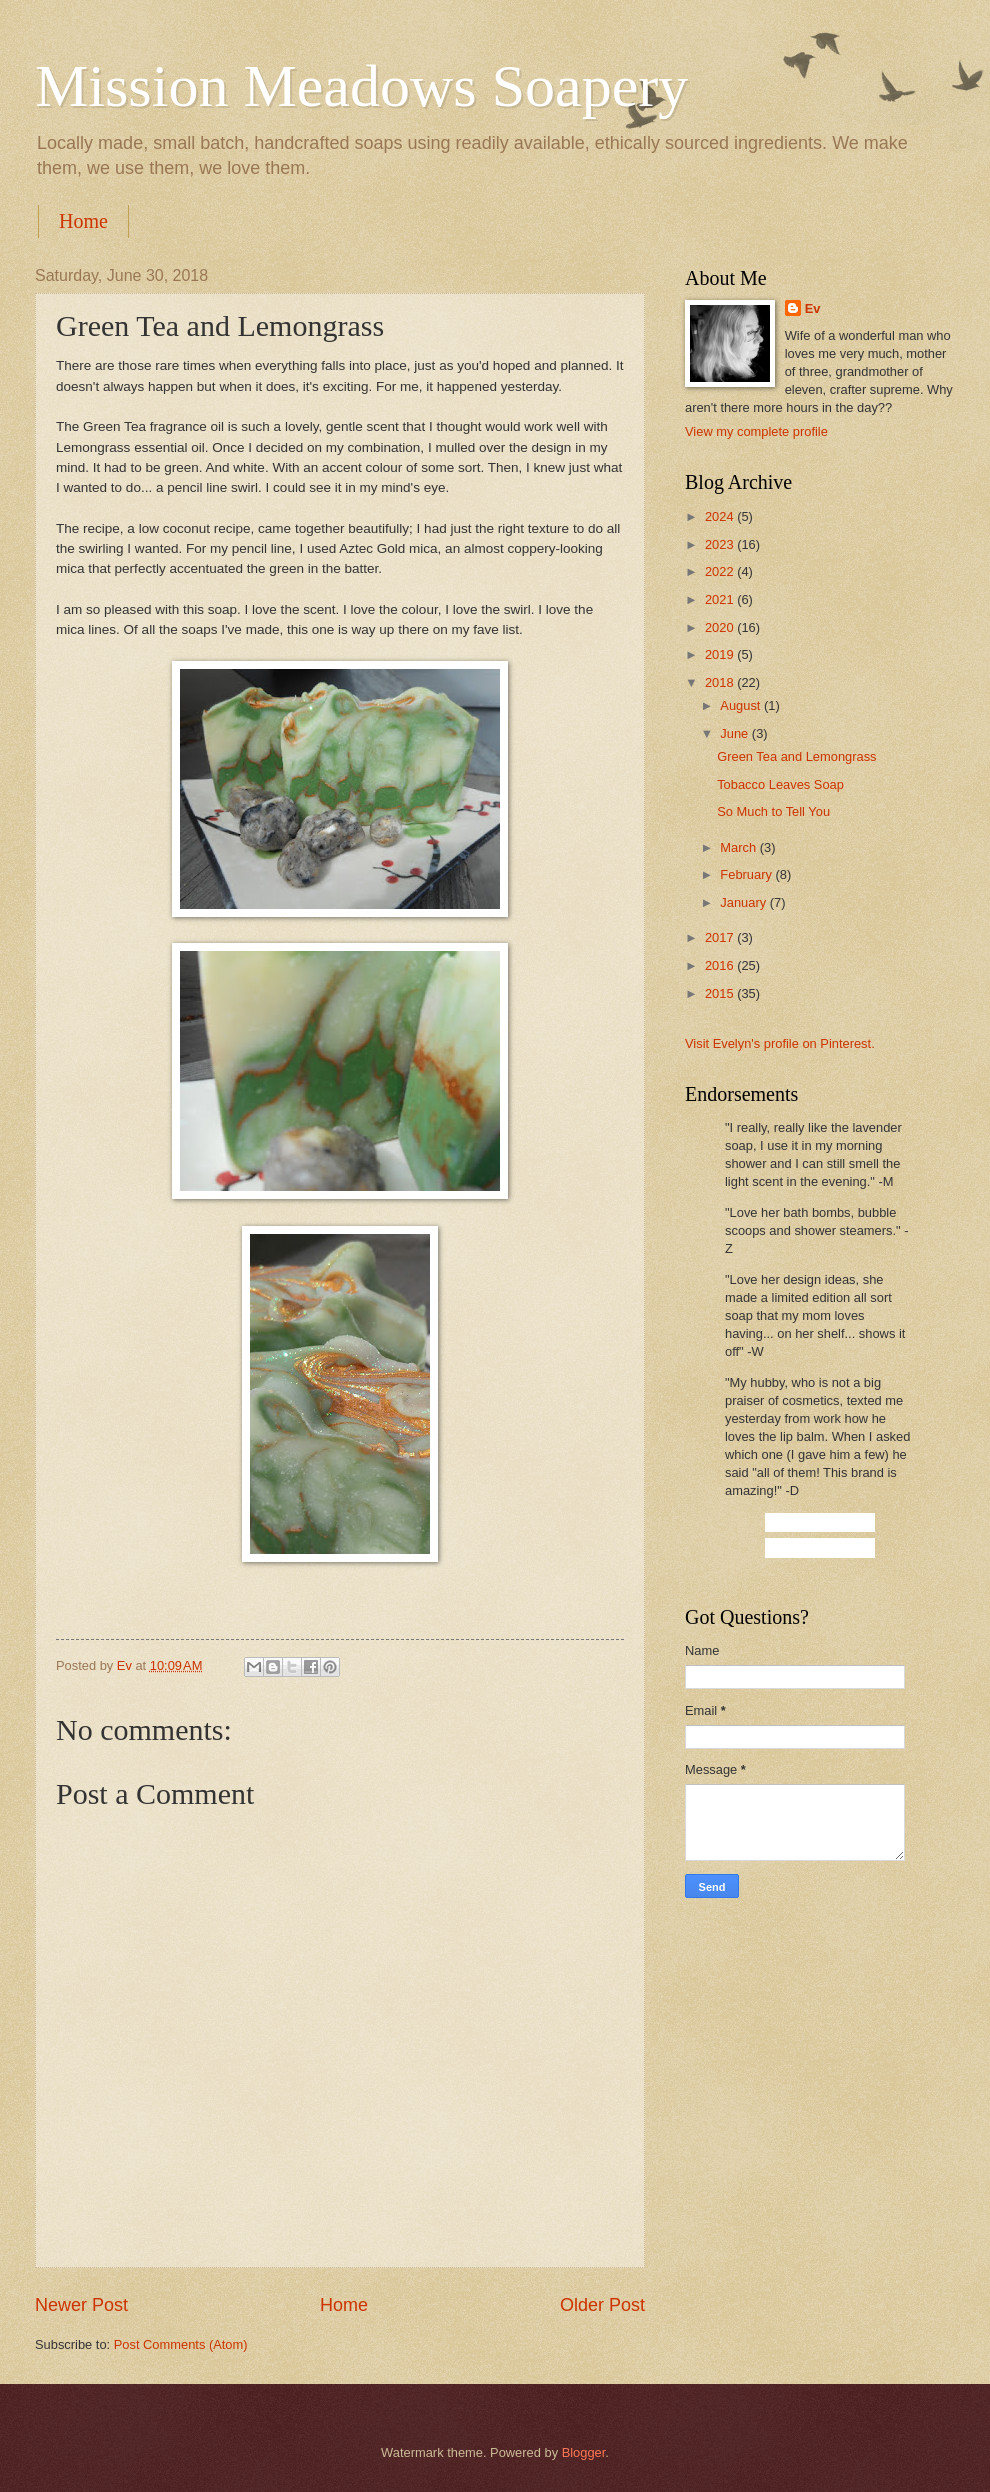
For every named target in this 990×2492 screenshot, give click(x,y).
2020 (721, 627)
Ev (813, 308)
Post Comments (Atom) (181, 2344)
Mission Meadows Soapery (361, 86)
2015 (721, 993)
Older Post (602, 2305)
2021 (721, 599)
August (742, 705)
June (736, 733)
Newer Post (81, 2305)
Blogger (584, 2452)
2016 (721, 965)
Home (83, 221)
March (739, 847)
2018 (721, 682)
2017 (721, 937)
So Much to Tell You (773, 811)
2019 (721, 654)
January (744, 902)
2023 (721, 544)
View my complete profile (756, 431)
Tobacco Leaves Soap (780, 784)
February (747, 874)
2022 (721, 571)
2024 (721, 516)
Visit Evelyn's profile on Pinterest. (780, 1043)
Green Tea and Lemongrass (796, 756)
